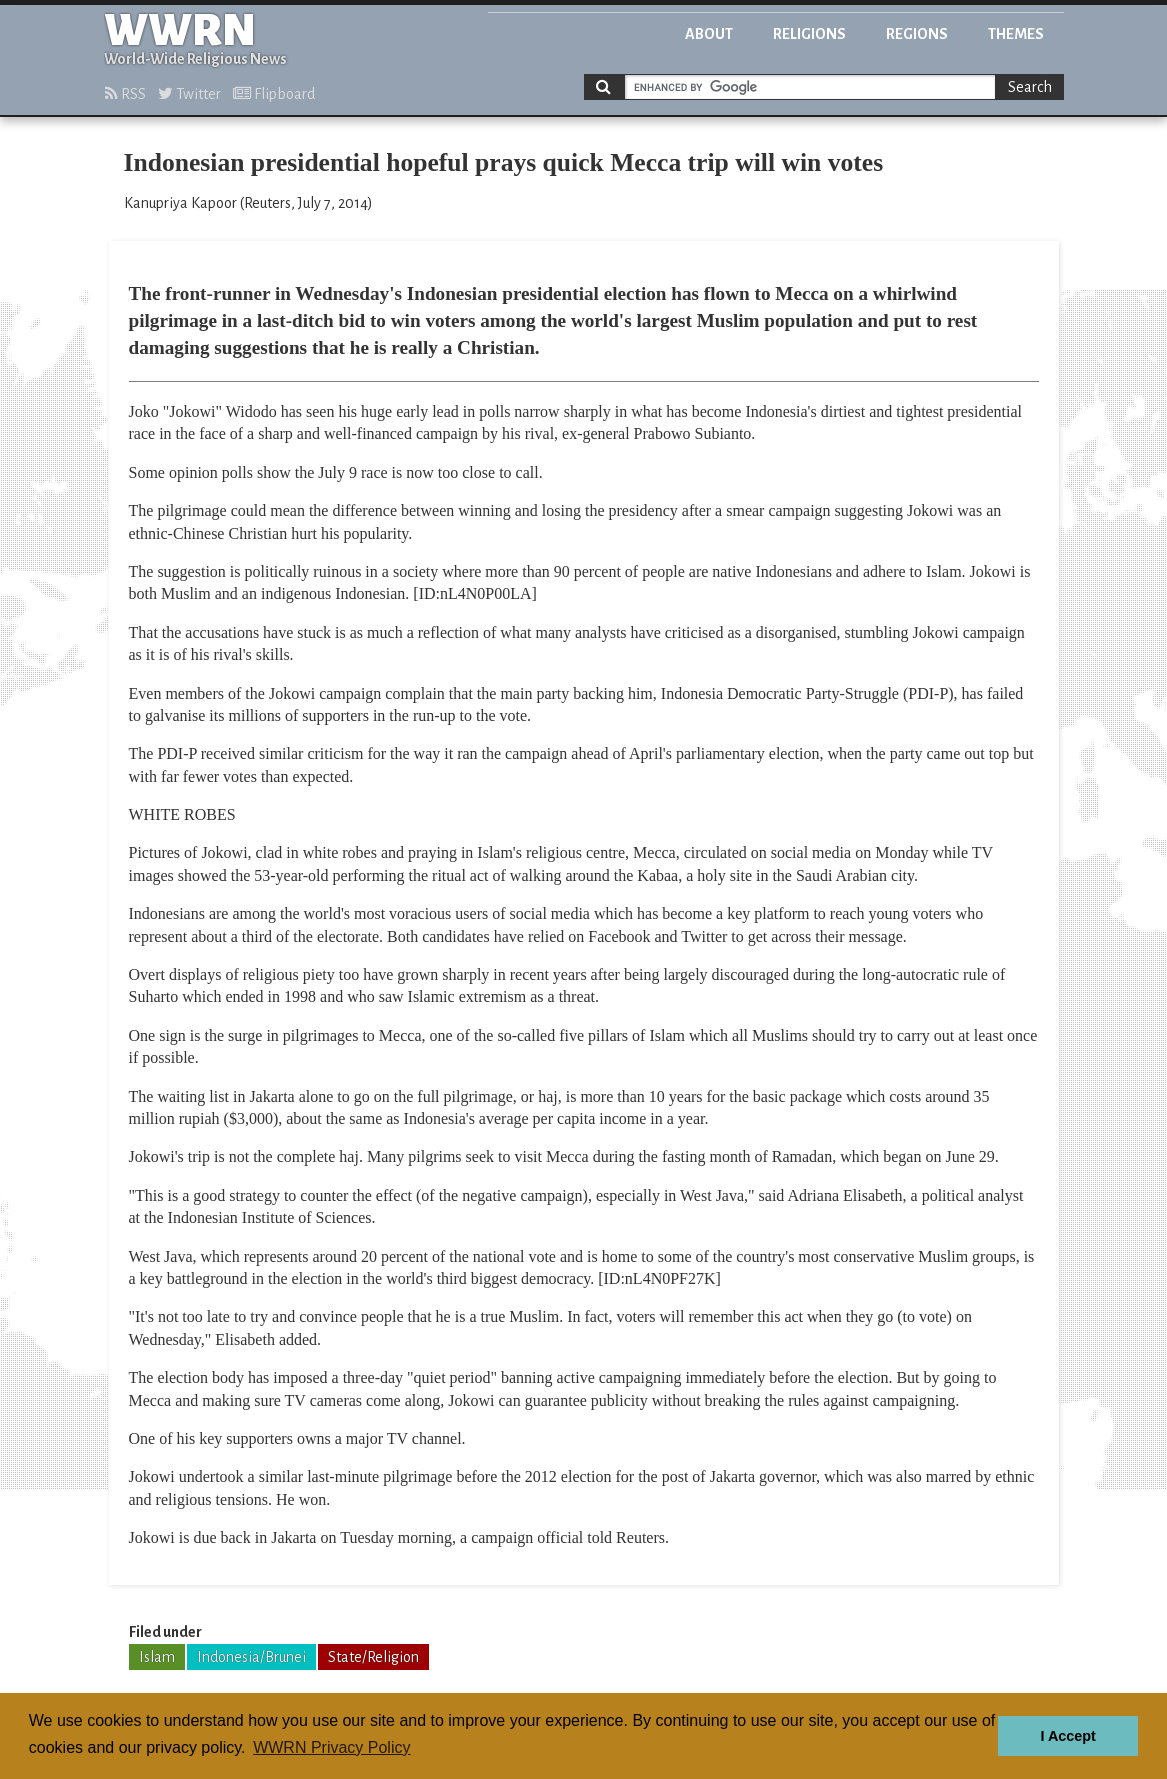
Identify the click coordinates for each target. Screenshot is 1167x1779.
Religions (809, 34)
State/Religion (373, 1657)
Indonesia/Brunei (251, 1657)
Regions (917, 34)
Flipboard (274, 94)
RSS (125, 94)
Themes (1016, 34)
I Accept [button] (1067, 1736)
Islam (157, 1657)
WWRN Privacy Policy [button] (331, 1747)
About (709, 34)
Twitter (189, 94)
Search (1030, 87)
